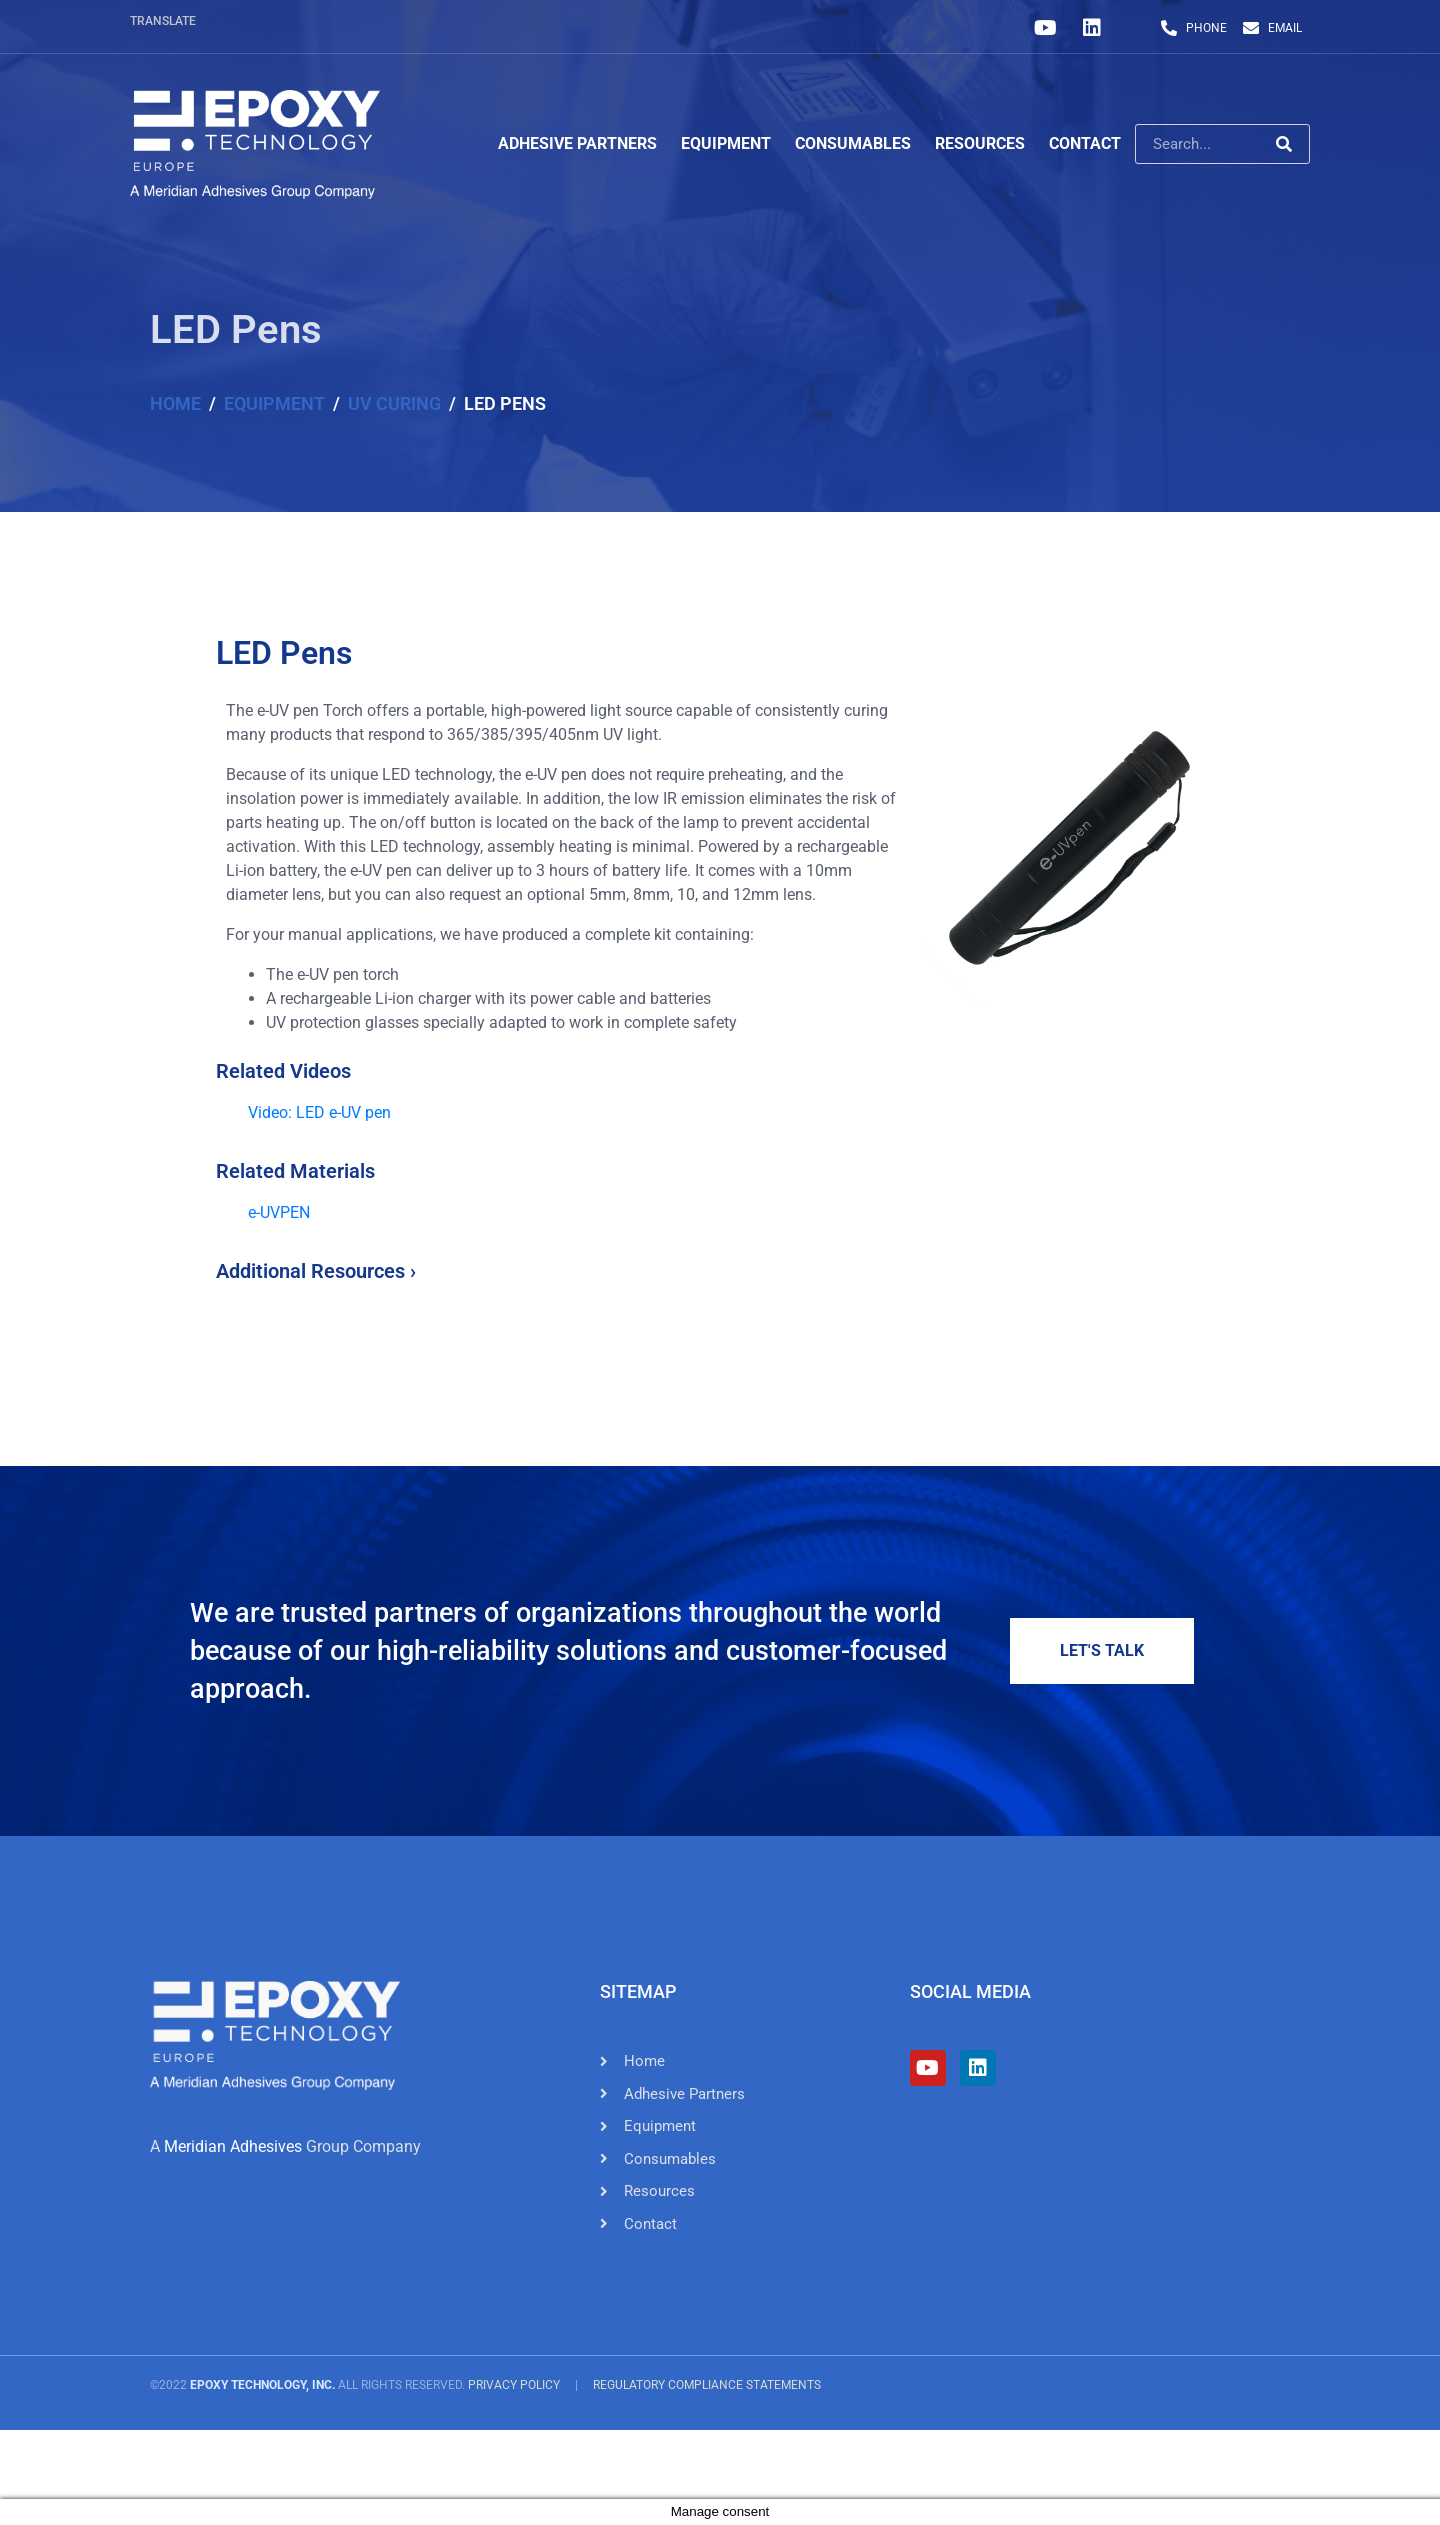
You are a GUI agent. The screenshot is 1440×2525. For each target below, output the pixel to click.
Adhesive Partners (577, 143)
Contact (1085, 143)
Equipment (726, 143)
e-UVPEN (279, 1212)
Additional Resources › (316, 1271)
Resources (980, 143)
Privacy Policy (514, 2385)
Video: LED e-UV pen (321, 1112)
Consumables (853, 143)
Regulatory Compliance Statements (707, 2385)
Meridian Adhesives (233, 2146)
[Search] (1284, 144)
